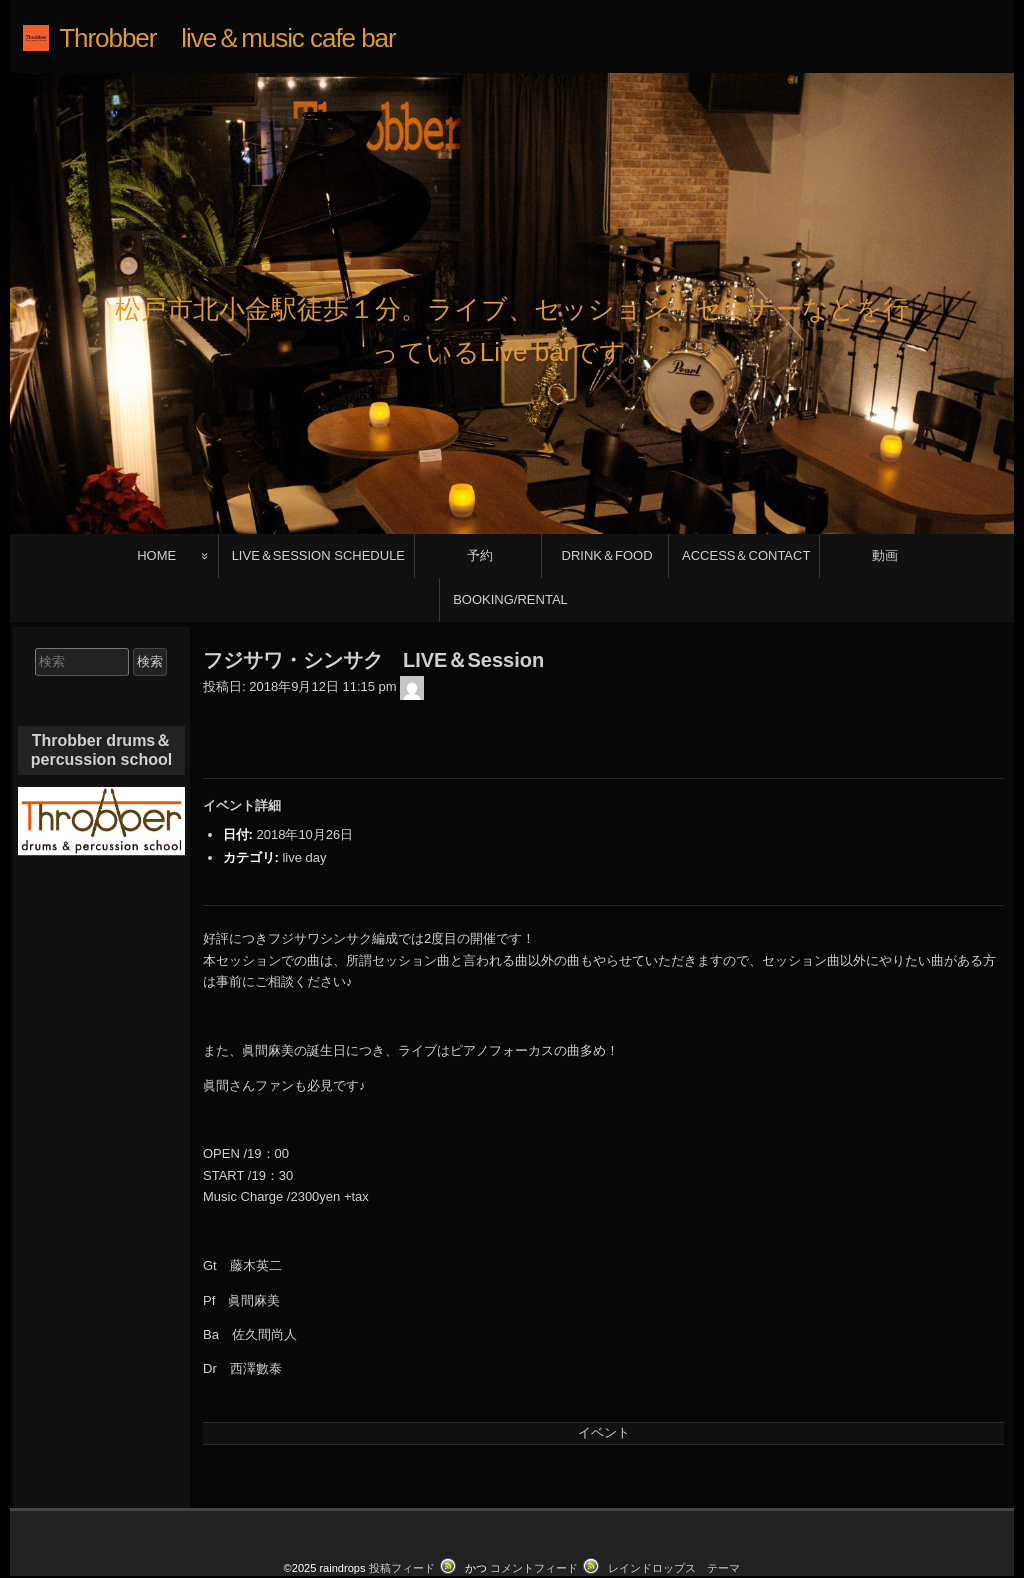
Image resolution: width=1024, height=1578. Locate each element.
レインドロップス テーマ (674, 1513)
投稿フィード (402, 1513)
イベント (604, 1377)
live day (304, 801)
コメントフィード (534, 1513)
